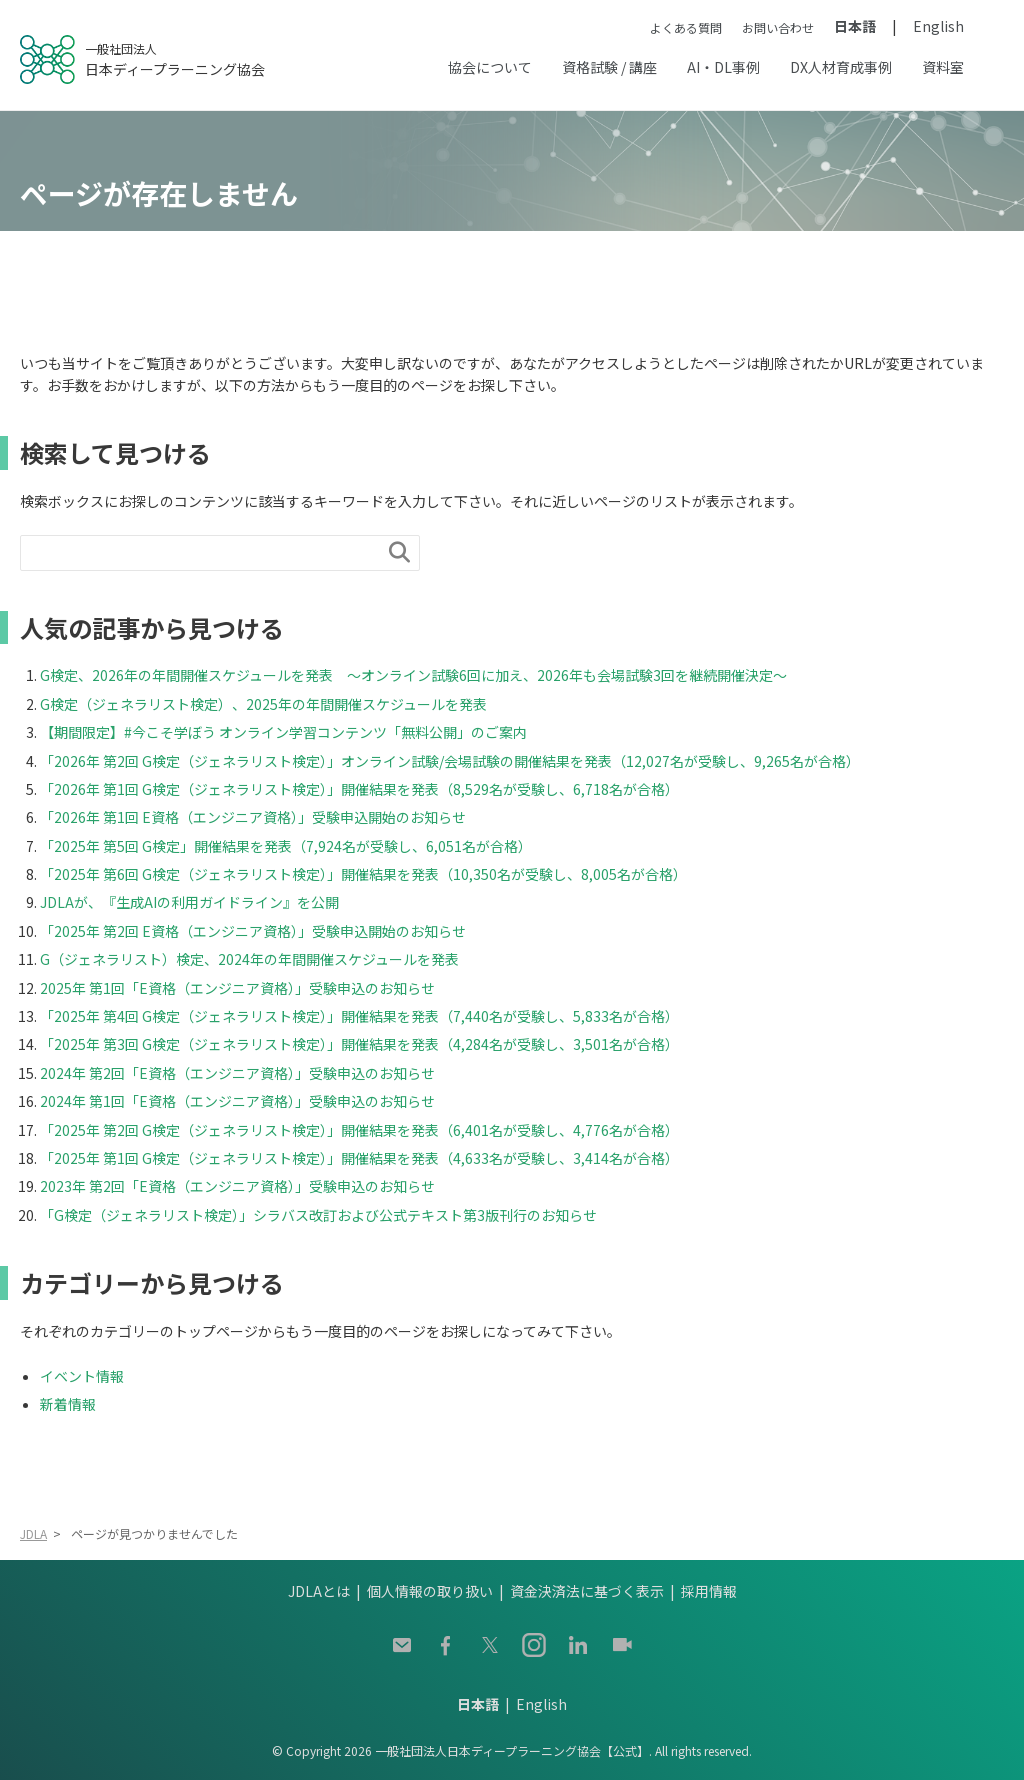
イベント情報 (82, 1376)
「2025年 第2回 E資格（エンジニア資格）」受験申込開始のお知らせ (260, 931)
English (938, 26)
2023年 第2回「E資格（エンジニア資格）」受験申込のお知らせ (244, 1186)
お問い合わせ (778, 27)
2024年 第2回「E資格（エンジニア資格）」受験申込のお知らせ (244, 1073)
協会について (490, 67)
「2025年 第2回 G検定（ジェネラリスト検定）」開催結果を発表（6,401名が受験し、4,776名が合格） (359, 1130)
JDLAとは (319, 1591)
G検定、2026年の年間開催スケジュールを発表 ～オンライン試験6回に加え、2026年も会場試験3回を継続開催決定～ (413, 675)
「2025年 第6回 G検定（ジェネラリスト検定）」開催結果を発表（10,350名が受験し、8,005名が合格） (363, 874)
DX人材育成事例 (841, 67)
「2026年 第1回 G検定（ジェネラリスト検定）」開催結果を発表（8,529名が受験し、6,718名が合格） (359, 789)
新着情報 (68, 1404)
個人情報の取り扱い (430, 1591)
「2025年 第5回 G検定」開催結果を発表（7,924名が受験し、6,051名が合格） (286, 846)
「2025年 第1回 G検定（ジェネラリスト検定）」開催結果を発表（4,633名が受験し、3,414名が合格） (359, 1158)
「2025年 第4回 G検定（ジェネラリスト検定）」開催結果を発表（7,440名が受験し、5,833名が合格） (359, 1016)
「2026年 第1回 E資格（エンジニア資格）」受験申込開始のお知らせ (260, 817)
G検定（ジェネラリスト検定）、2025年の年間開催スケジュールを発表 (263, 704)
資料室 (943, 67)
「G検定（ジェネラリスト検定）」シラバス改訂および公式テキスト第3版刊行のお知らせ (318, 1215)
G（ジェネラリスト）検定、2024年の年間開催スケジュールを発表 (249, 959)
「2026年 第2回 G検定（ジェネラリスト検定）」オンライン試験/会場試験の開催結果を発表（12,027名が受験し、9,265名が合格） (450, 761)
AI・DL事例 (723, 67)
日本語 (855, 26)
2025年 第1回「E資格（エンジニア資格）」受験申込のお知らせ (244, 988)
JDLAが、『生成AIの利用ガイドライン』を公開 (189, 902)
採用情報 (709, 1591)
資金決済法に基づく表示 (587, 1591)
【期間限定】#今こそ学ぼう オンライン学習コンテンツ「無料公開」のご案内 (283, 732)
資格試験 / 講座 (609, 67)
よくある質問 (686, 27)
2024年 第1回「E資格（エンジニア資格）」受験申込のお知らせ (244, 1101)
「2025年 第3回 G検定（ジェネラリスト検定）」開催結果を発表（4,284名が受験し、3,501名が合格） (359, 1044)
